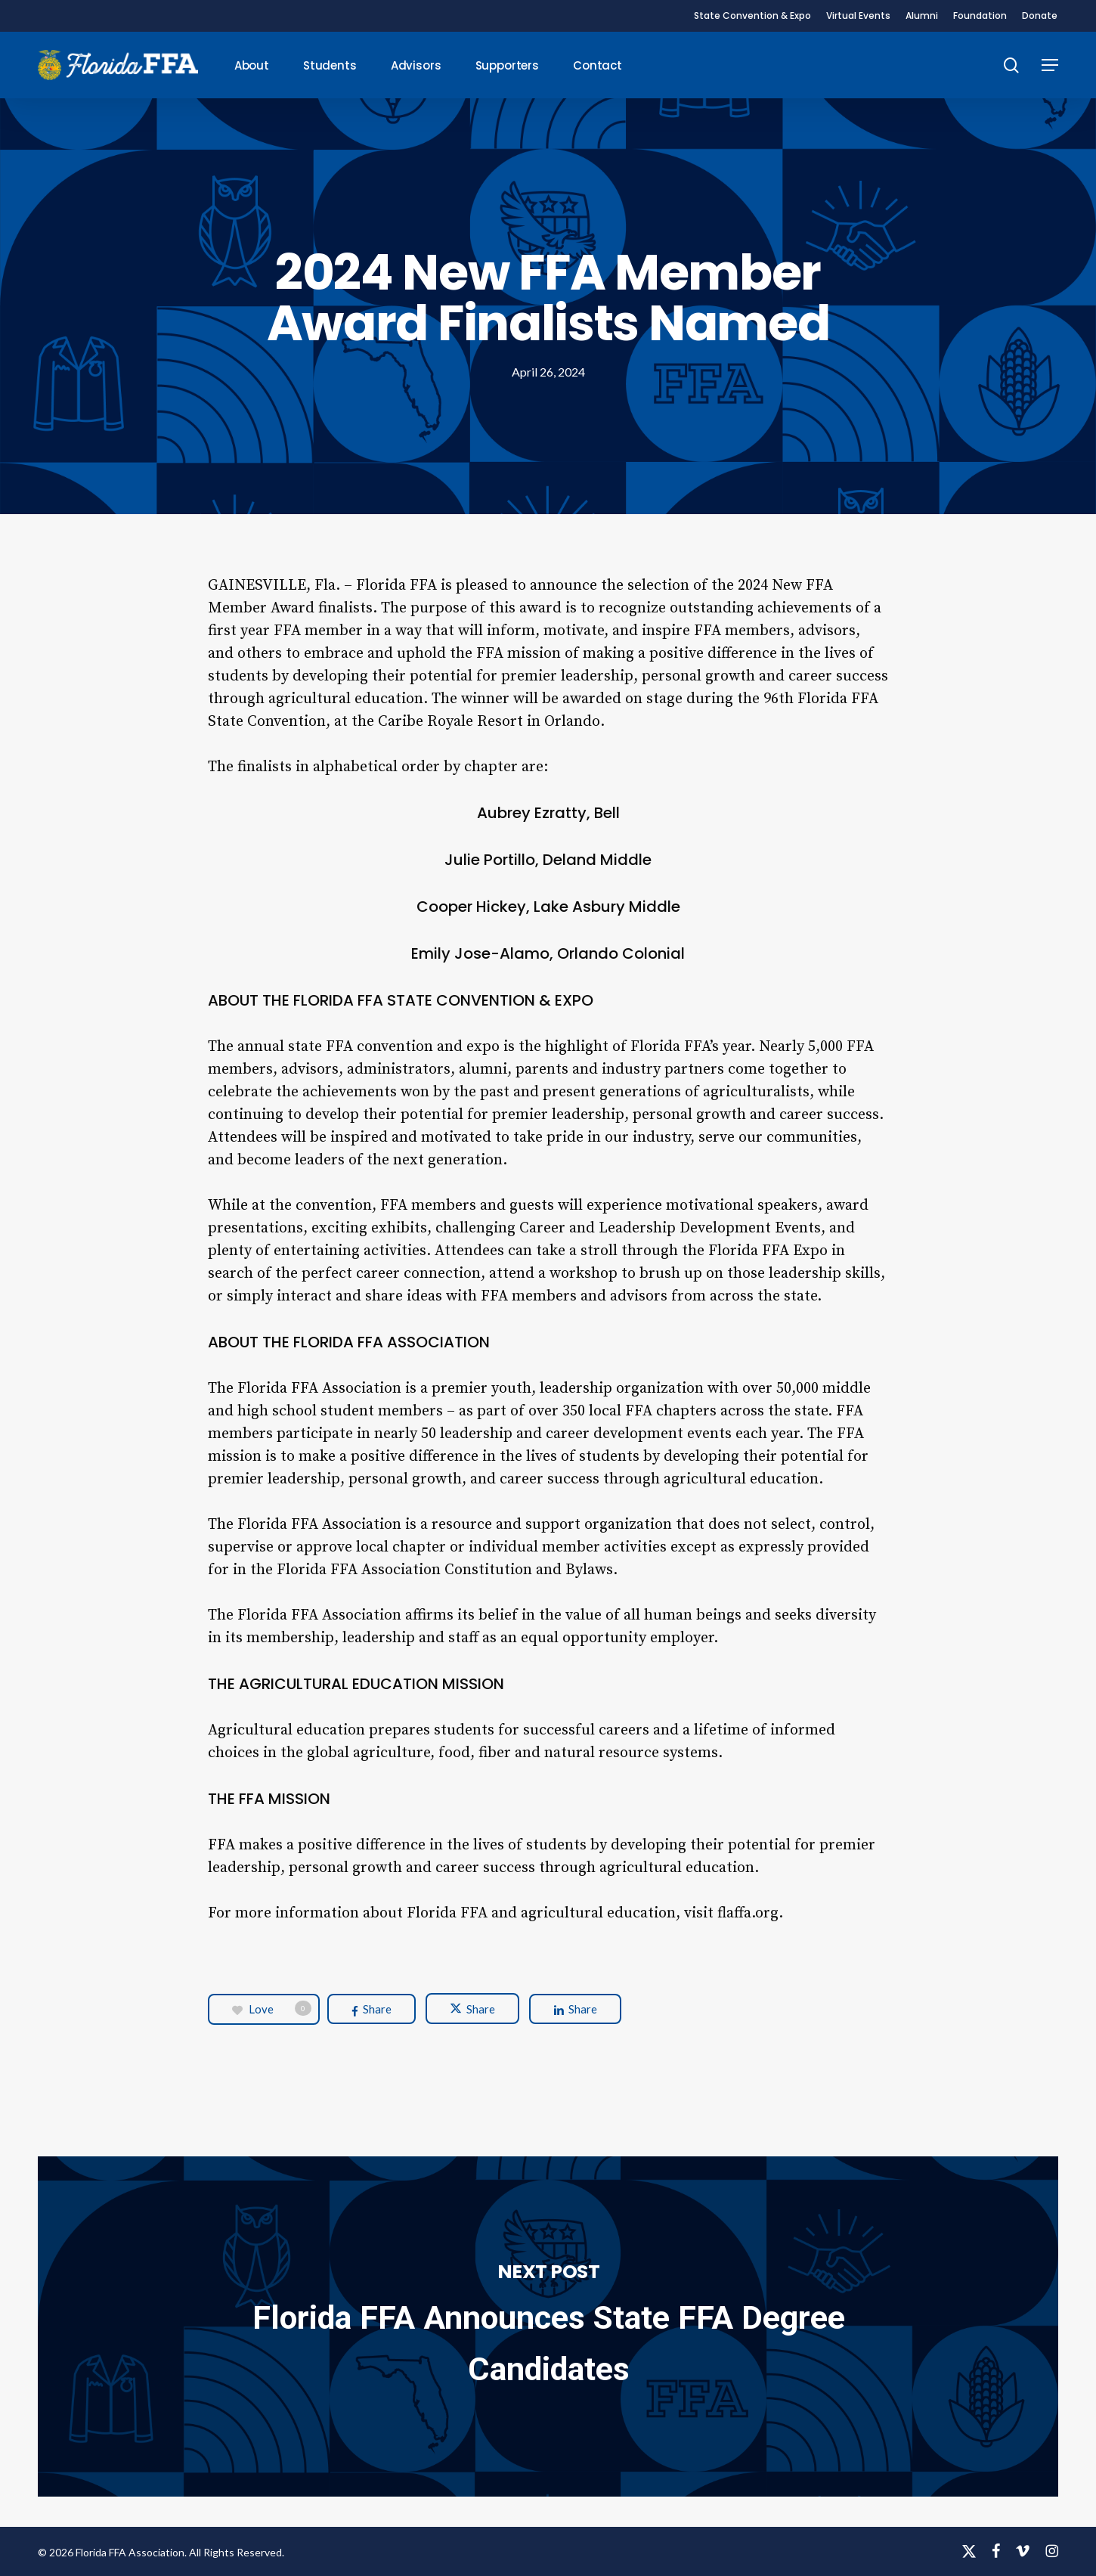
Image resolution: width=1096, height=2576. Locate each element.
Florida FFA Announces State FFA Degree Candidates (548, 2326)
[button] (1050, 65)
